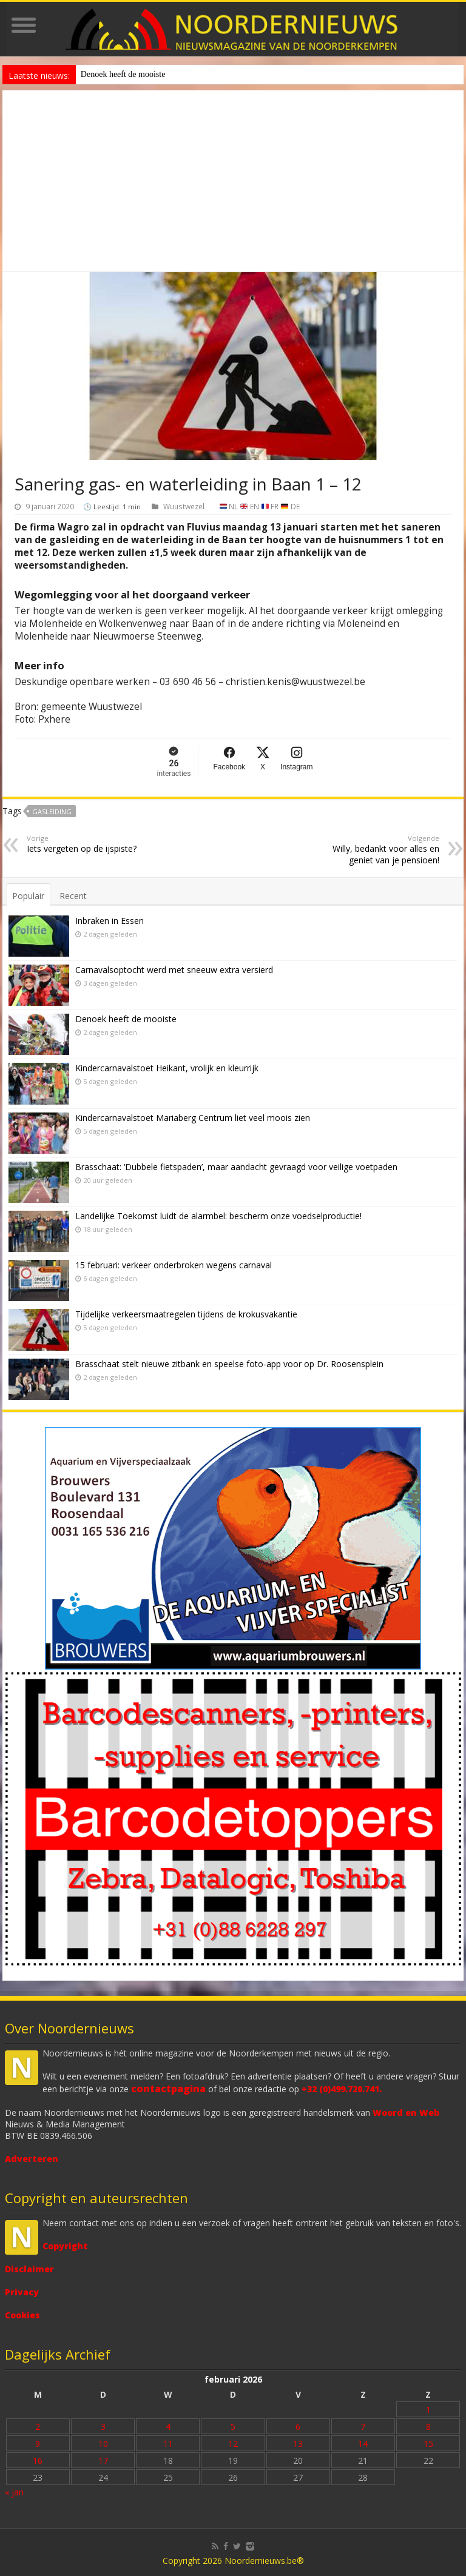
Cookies (22, 2315)
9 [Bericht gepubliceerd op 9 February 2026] (37, 2443)
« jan (14, 2492)
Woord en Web (406, 2112)
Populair (28, 896)
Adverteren (31, 2158)
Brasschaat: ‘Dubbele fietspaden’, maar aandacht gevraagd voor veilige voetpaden (236, 1167)
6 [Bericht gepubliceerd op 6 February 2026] (297, 2426)
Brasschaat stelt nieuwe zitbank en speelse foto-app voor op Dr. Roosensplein (229, 1364)
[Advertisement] (233, 181)
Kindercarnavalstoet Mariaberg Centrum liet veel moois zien (192, 1117)
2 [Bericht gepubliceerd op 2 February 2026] (37, 2426)
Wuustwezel (183, 506)
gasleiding (52, 811)
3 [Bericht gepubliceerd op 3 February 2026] (103, 2426)
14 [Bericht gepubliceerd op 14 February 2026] (363, 2443)
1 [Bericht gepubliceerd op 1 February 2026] (428, 2409)
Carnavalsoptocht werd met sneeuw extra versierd (174, 969)
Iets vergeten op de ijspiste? (89, 844)
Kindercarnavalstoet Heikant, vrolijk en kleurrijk (166, 1068)
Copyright (65, 2246)
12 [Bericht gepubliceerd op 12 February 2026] (233, 2443)
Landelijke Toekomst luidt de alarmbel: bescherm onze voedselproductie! (218, 1216)
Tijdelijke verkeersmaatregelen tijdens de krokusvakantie (186, 1314)
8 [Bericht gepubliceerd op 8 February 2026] (428, 2426)
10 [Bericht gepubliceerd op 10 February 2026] (103, 2443)
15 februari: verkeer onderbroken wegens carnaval (173, 1265)
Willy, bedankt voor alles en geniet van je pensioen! (377, 850)
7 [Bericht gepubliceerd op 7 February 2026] (362, 2426)
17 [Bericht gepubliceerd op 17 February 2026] (103, 2460)
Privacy (22, 2292)
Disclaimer (29, 2269)
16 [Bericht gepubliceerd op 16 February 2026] (37, 2460)
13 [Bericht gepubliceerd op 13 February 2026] (298, 2443)
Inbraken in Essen (109, 920)
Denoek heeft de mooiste (123, 74)
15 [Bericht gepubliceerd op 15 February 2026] (428, 2443)
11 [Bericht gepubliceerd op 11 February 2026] (168, 2443)
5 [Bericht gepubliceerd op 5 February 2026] (233, 2426)
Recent (73, 896)
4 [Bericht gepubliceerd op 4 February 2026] (168, 2426)
